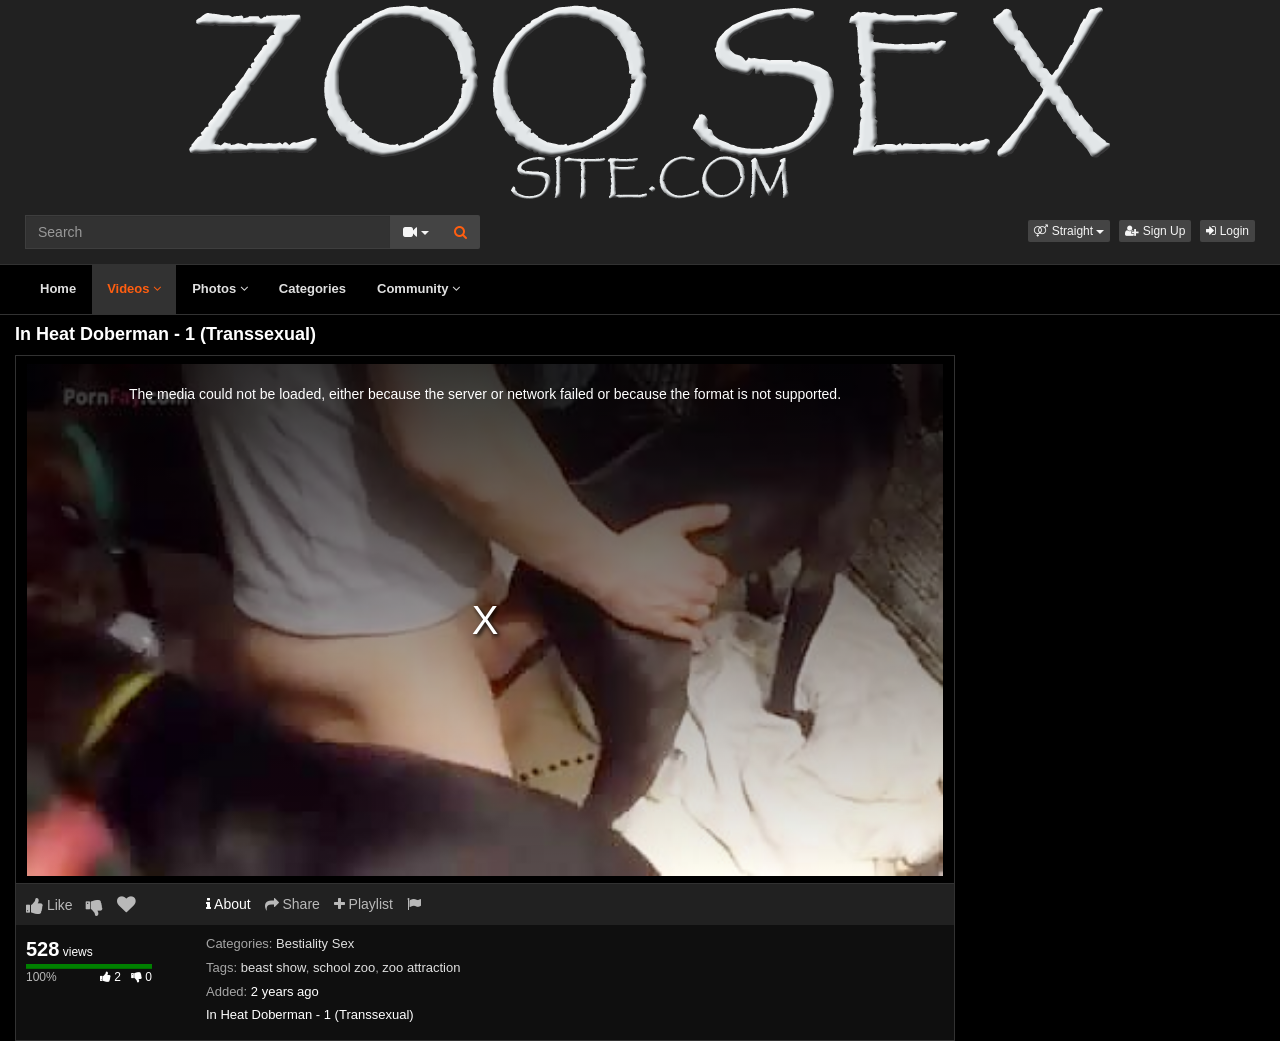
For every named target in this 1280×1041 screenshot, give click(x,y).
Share (292, 904)
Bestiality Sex (315, 943)
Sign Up (1155, 231)
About (228, 904)
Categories (312, 288)
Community (418, 288)
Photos (220, 288)
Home (58, 288)
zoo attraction (421, 967)
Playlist (363, 904)
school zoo (344, 967)
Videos (134, 288)
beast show (273, 967)
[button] (1069, 231)
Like (49, 905)
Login (1227, 231)
